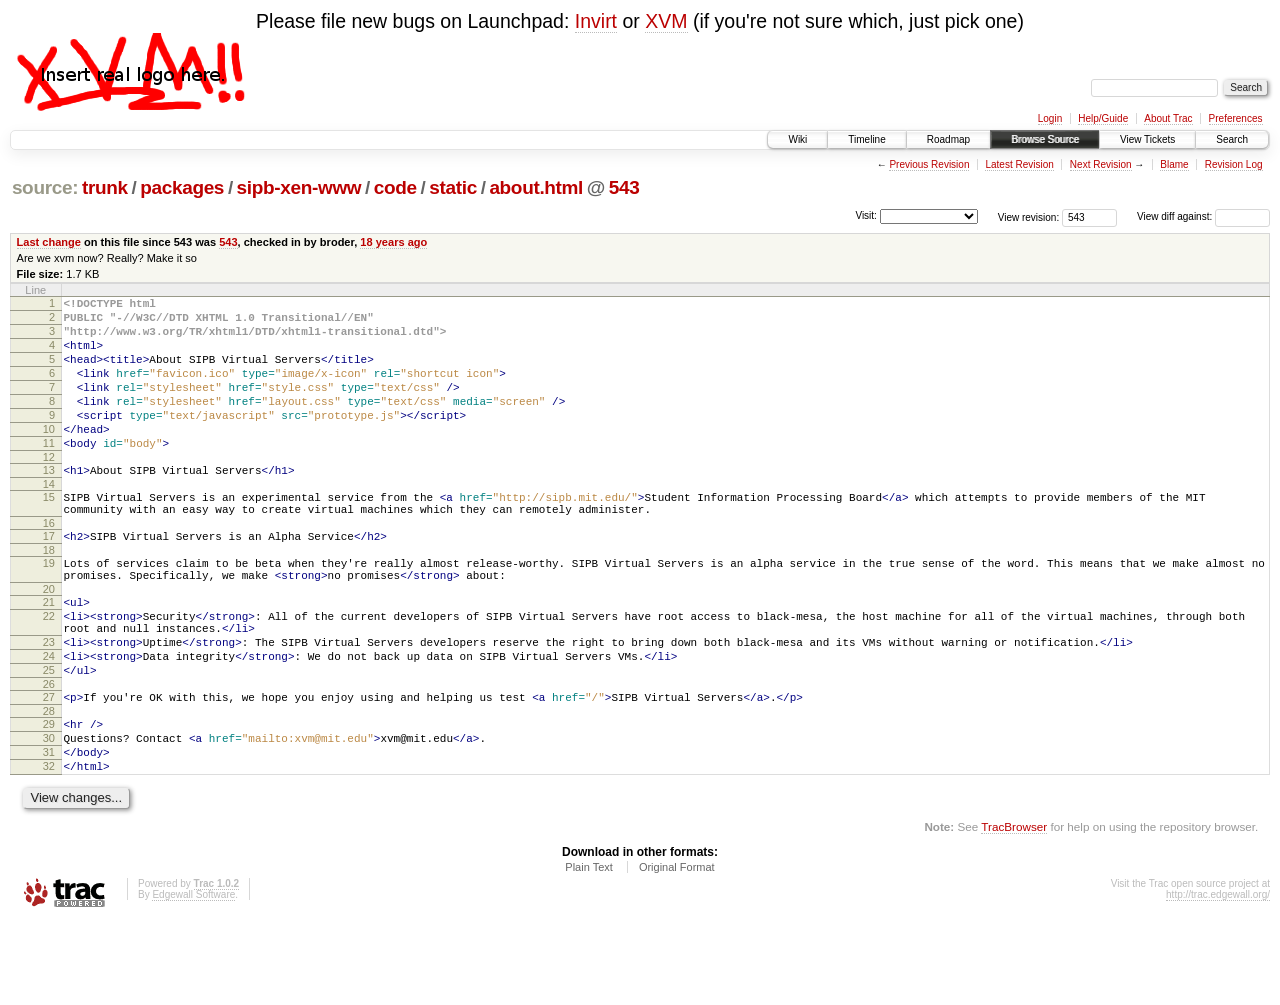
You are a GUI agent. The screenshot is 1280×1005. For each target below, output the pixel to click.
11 (49, 473)
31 (49, 830)
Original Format (677, 951)
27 (49, 766)
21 (49, 653)
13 (49, 503)
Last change (49, 242)
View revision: (1029, 216)
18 (49, 595)
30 (49, 813)
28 (49, 783)
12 (49, 490)
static (453, 187)
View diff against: (1203, 216)
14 (49, 520)
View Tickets (1147, 139)
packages (182, 187)
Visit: (866, 215)
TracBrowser (1014, 910)
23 (49, 702)
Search (1232, 139)
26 (49, 753)
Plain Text (589, 951)
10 (49, 456)
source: (45, 187)
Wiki (797, 139)
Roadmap (948, 139)
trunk (105, 187)
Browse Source (1045, 139)
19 (49, 608)
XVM (666, 21)
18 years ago (393, 242)
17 (49, 578)
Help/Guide (1103, 118)
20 (49, 640)
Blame (1174, 164)
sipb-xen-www (299, 187)
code (395, 187)
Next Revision (1101, 164)
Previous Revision (929, 164)
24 (49, 719)
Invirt (596, 21)
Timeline (866, 139)
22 (49, 670)
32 (49, 847)
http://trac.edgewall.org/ (1218, 978)
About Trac (1168, 118)
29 (49, 796)
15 (49, 533)
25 (49, 736)
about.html (536, 187)
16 (49, 565)
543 (624, 187)
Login (1050, 118)
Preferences (1236, 118)
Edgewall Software (193, 978)
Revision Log (1234, 164)
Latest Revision (1019, 164)
